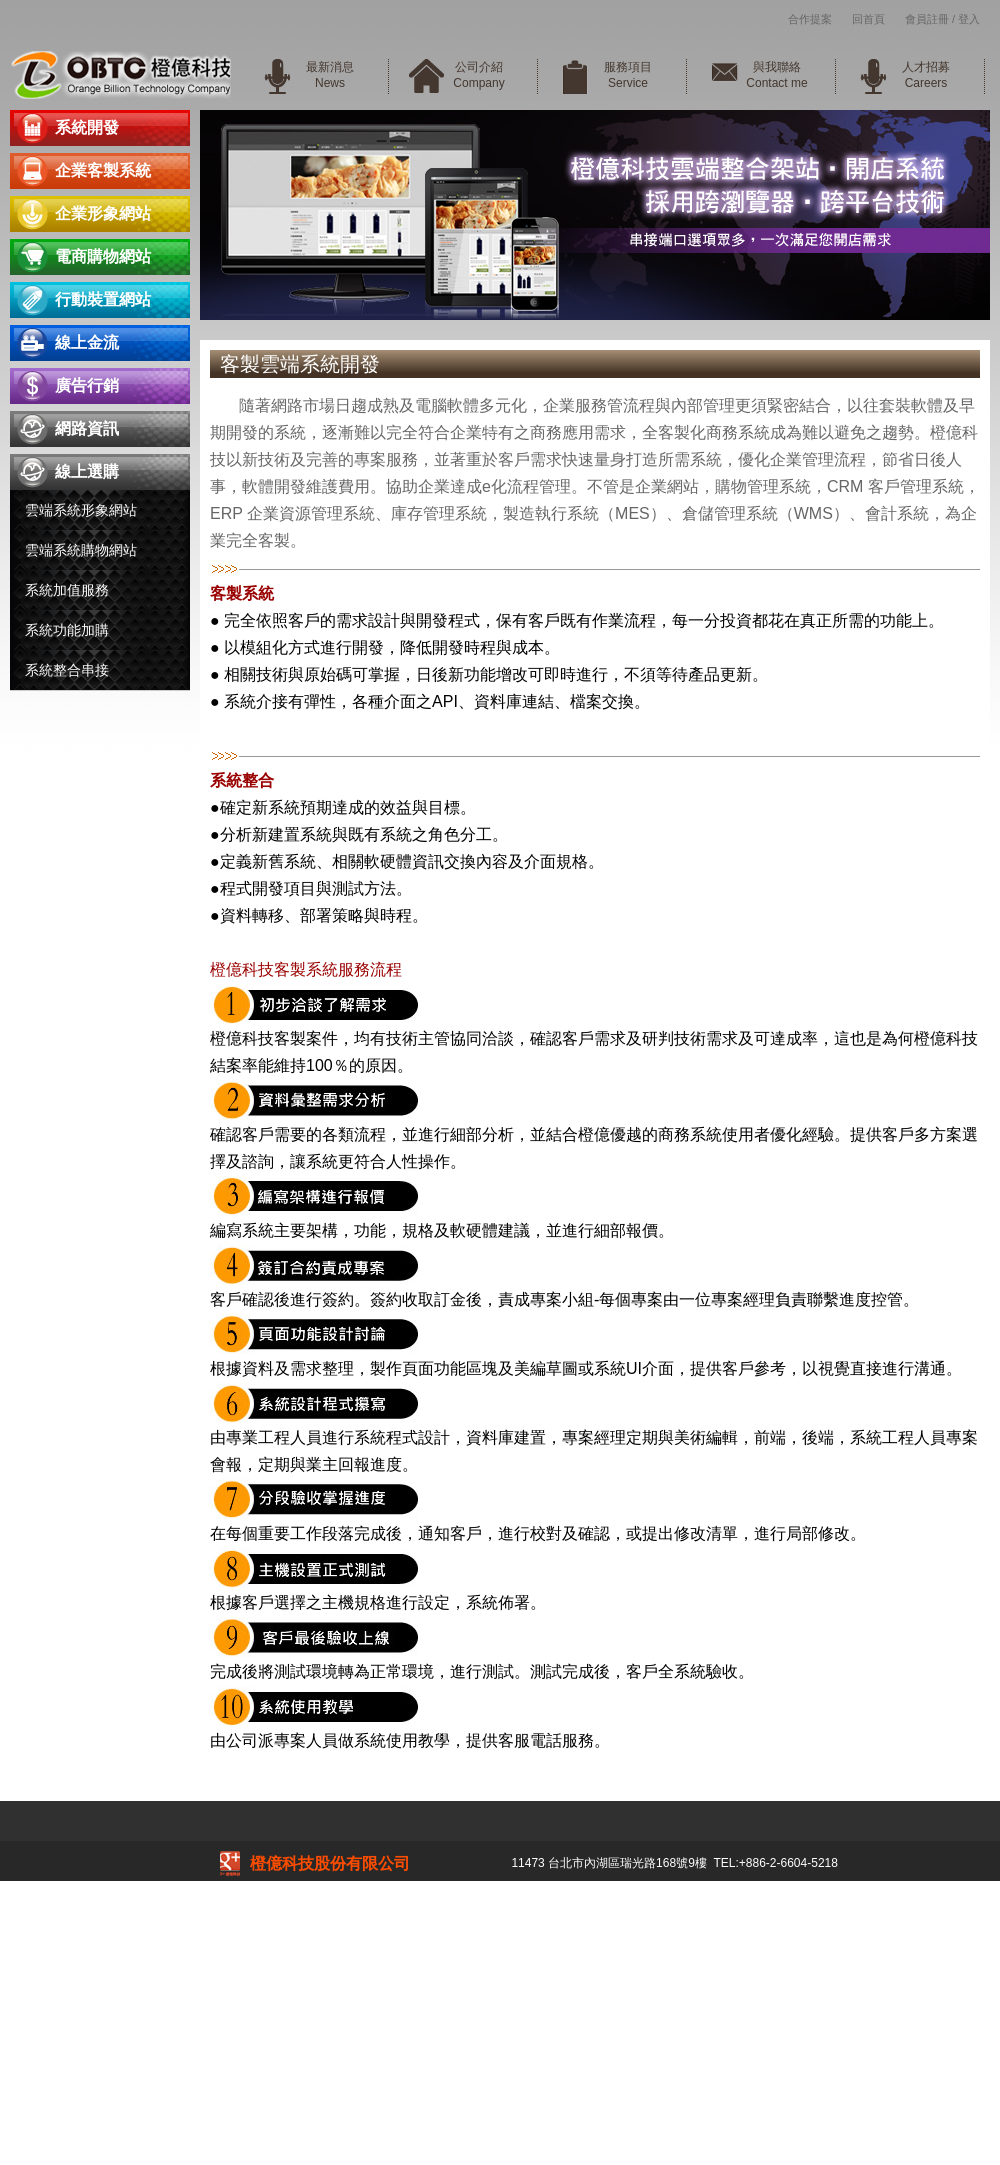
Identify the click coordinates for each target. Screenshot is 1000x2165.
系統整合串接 (67, 670)
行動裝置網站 (103, 299)
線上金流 (87, 342)
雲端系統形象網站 (81, 510)
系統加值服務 (67, 590)
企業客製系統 (103, 170)
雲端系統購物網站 (81, 550)
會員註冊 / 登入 (942, 19)
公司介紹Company (478, 75)
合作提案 (810, 19)
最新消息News (330, 75)
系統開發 (87, 127)
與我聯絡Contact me (776, 75)
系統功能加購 (67, 630)
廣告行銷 (87, 385)
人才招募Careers (926, 75)
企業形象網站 (103, 213)
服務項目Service (628, 75)
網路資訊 (87, 428)
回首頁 (868, 19)
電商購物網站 (103, 256)
